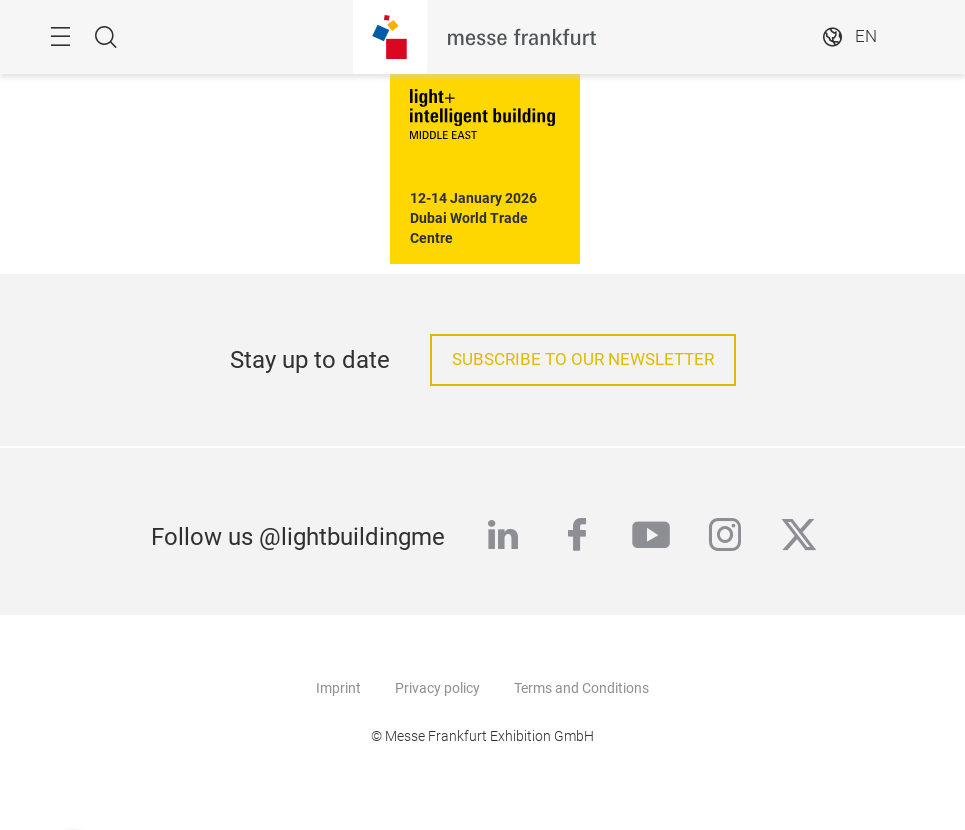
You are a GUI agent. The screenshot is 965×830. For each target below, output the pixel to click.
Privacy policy (437, 688)
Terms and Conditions (581, 688)
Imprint (338, 688)
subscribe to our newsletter (583, 359)
